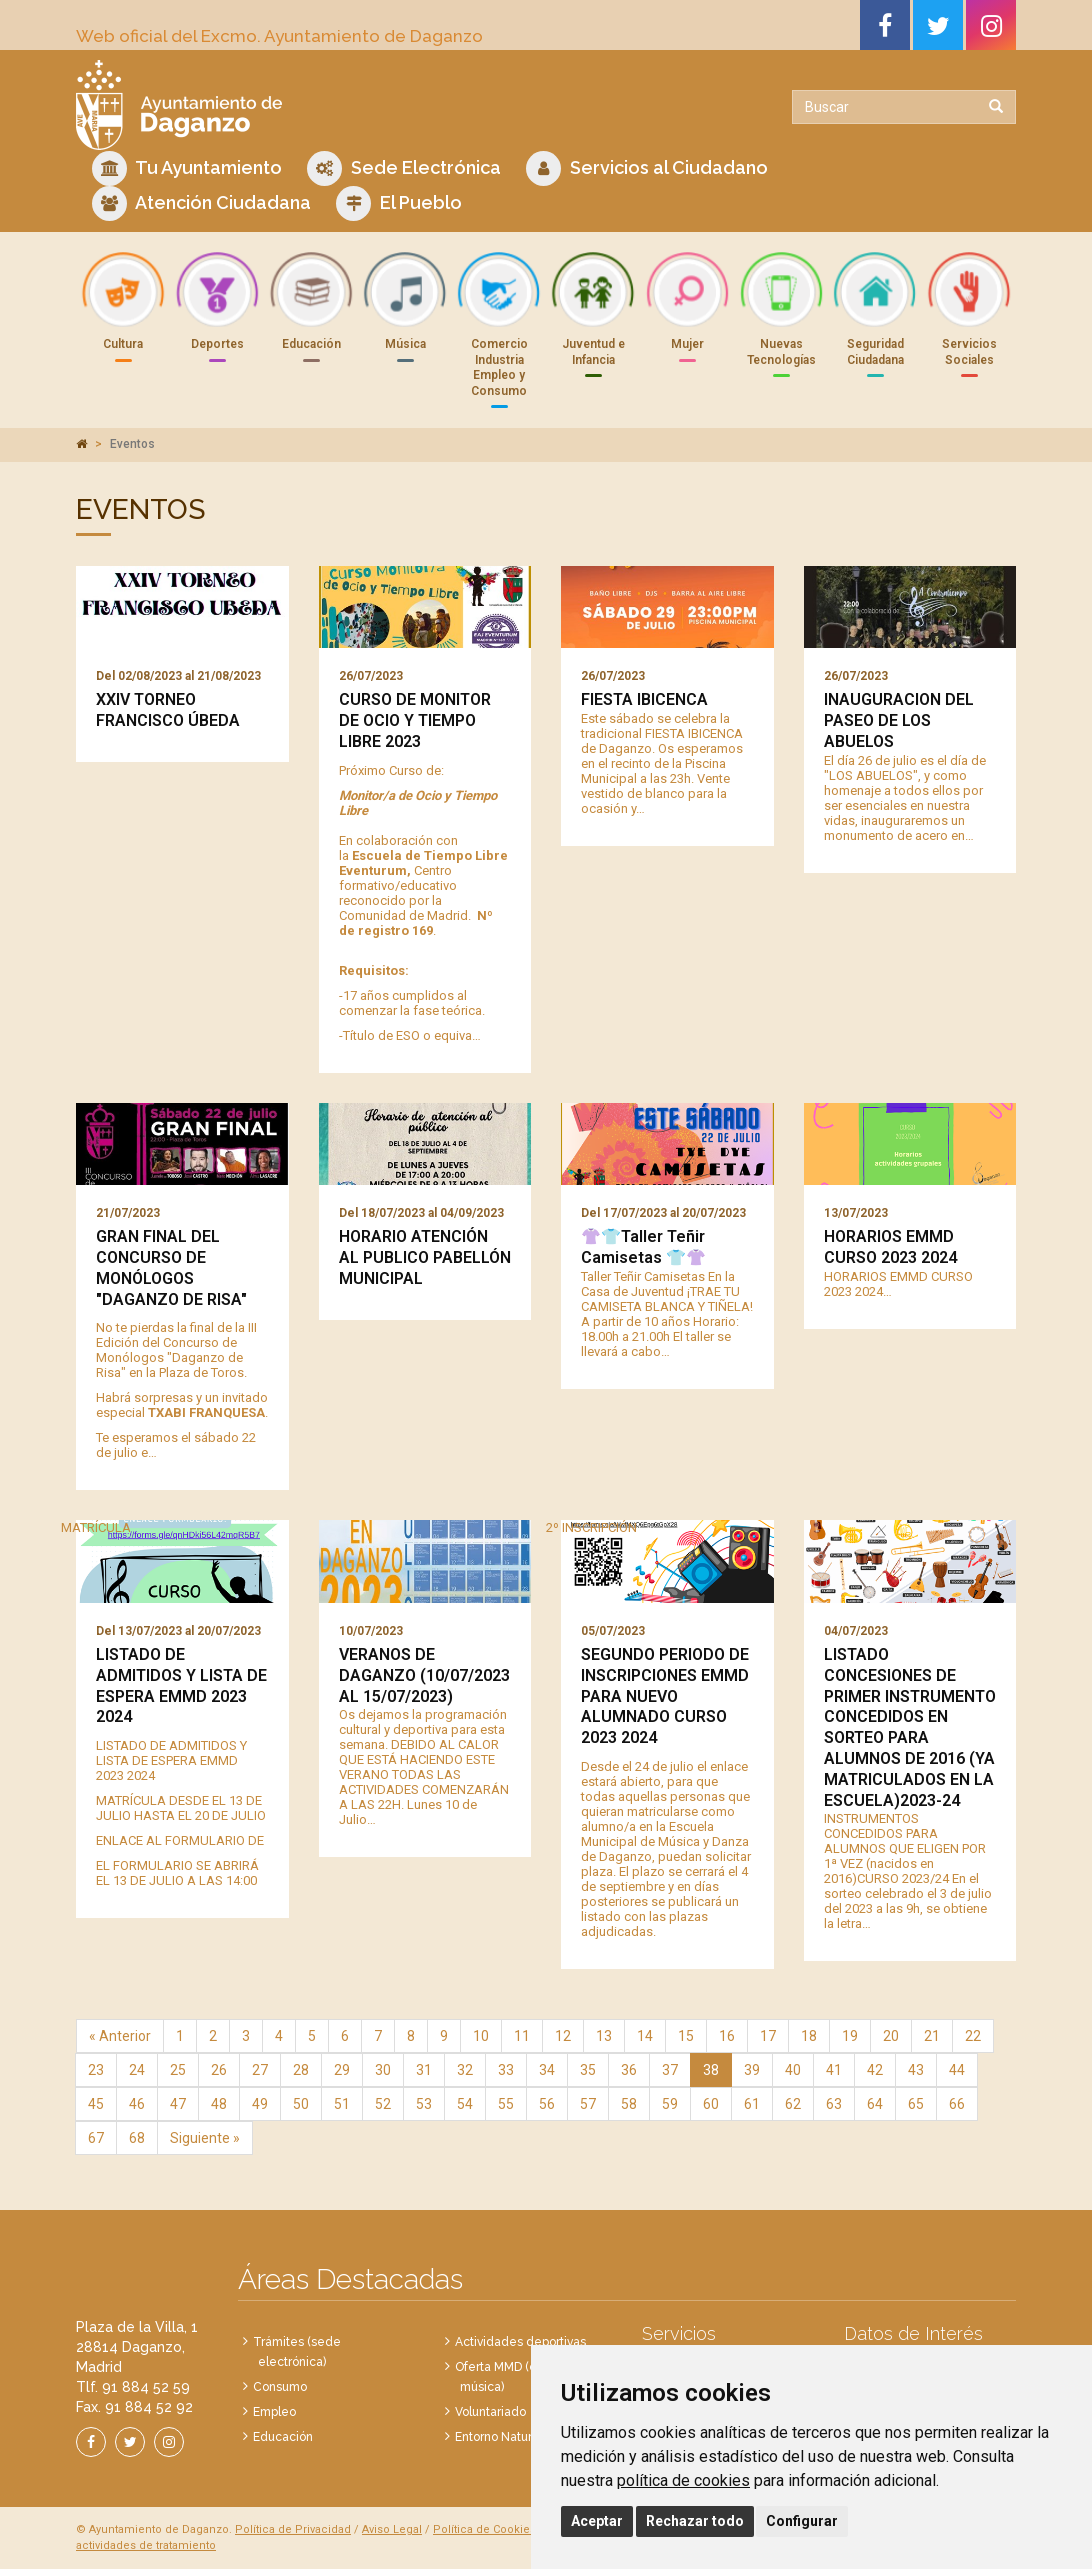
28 (301, 2070)
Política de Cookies (484, 2529)
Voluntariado (490, 2412)
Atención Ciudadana (201, 203)
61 (752, 2104)
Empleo (274, 2412)
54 (465, 2104)
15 (686, 2036)
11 (522, 2036)
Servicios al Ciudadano (647, 168)
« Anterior (120, 2036)
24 (137, 2070)
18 (809, 2036)
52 (383, 2104)
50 (301, 2104)
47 (178, 2104)
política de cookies (683, 2480)
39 (752, 2070)
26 (219, 2070)
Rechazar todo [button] (695, 2521)
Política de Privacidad (293, 2529)
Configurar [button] (802, 2521)
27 (260, 2070)
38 (711, 2070)
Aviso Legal (392, 2529)
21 (932, 2036)
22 (973, 2036)
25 (178, 2070)
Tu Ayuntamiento (187, 168)
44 (957, 2070)
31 (424, 2070)
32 (465, 2070)
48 (219, 2104)
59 (670, 2104)
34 (547, 2070)
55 (506, 2104)
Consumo (280, 2387)
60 (711, 2104)
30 (383, 2070)
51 (342, 2104)
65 (916, 2104)
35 (588, 2070)
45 (96, 2104)
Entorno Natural (498, 2437)
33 (506, 2070)
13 (604, 2036)
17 (768, 2036)
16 (727, 2036)
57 (588, 2104)
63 (834, 2104)
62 (793, 2104)
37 (670, 2070)
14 (645, 2036)
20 (891, 2036)
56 (547, 2104)
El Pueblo (399, 203)
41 (834, 2070)
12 (563, 2036)
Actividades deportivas (520, 2342)
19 (850, 2036)
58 (629, 2104)
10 (481, 2036)
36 (629, 2070)
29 (342, 2070)
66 (957, 2104)
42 (875, 2070)
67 (96, 2138)
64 (875, 2104)
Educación (283, 2437)
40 (793, 2070)
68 (137, 2138)
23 (96, 2070)
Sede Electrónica (404, 168)
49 (260, 2104)
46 (137, 2104)
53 (424, 2104)
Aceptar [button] (597, 2521)
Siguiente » (205, 2138)
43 (916, 2070)
